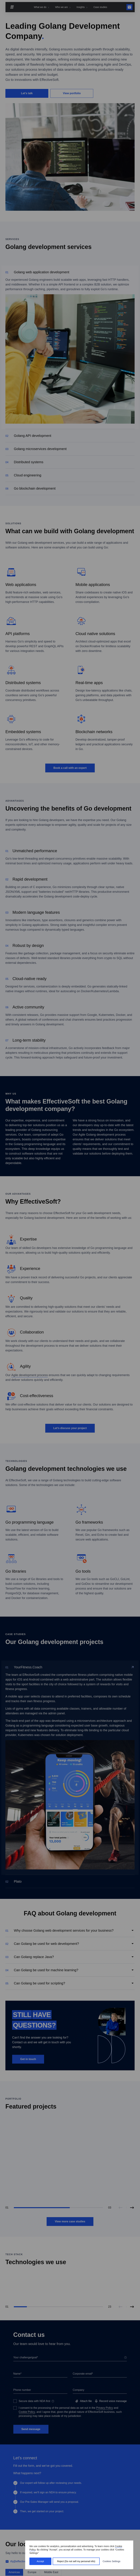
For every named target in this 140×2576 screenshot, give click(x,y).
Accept (40, 2561)
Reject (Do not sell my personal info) (76, 2561)
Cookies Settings (111, 2561)
